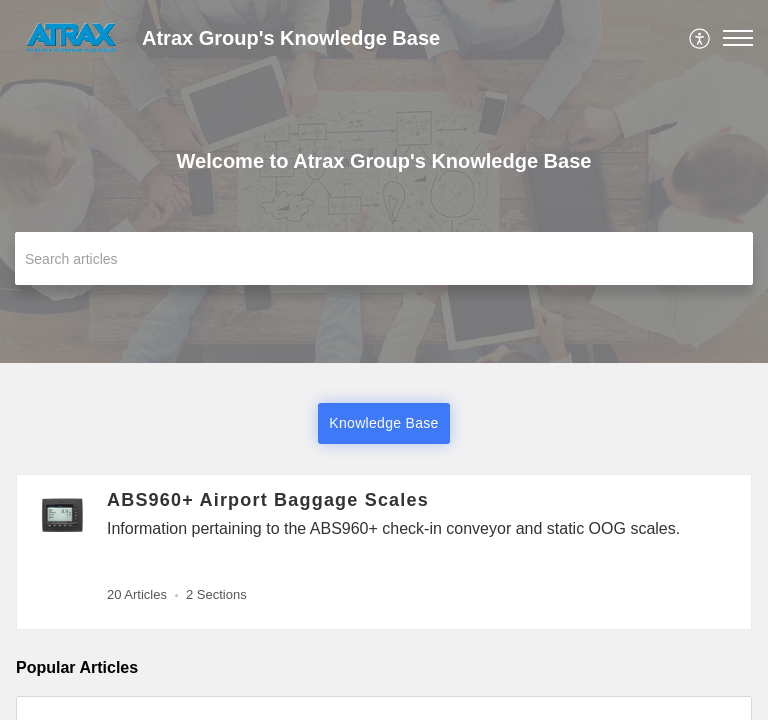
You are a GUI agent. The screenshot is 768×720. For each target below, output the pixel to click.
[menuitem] (700, 38)
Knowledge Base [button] (383, 423)
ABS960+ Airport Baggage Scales (268, 500)
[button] (700, 38)
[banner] (384, 181)
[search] (384, 258)
